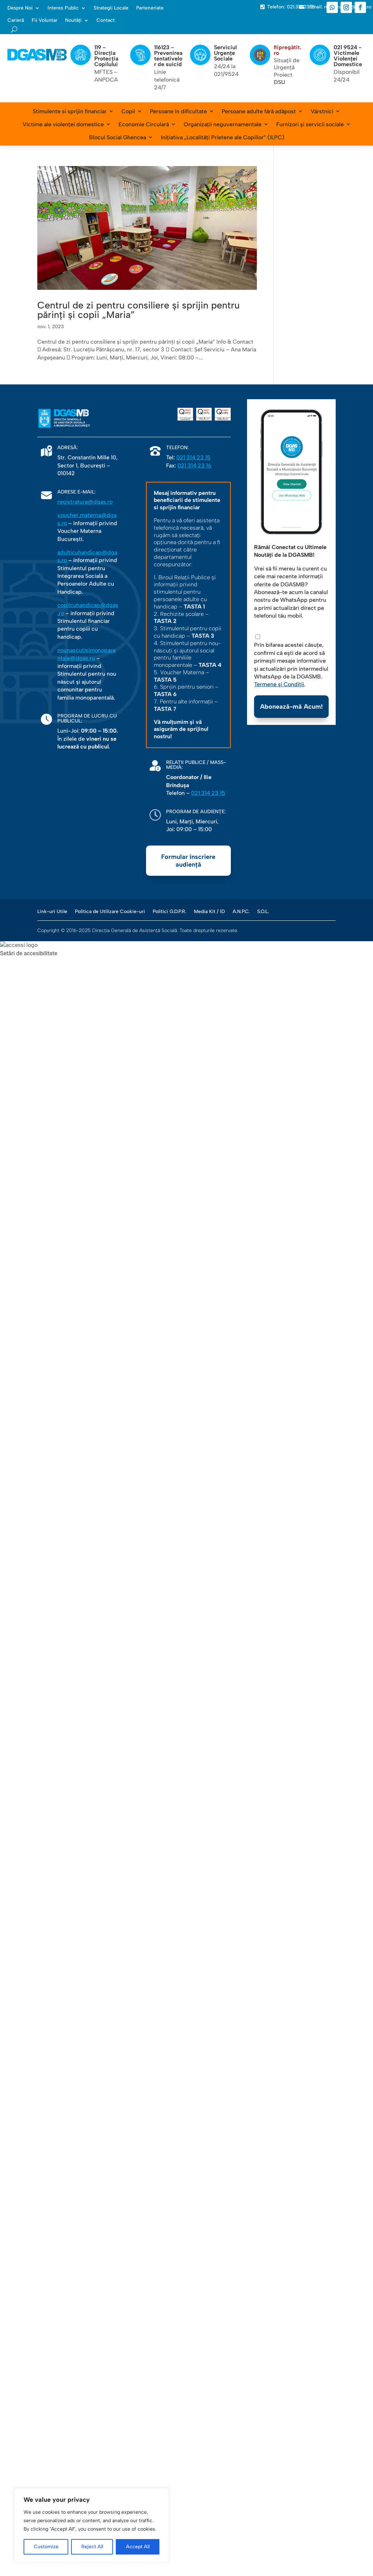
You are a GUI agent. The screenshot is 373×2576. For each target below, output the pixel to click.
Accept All (138, 2547)
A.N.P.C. (241, 911)
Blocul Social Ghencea (117, 137)
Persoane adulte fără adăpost (259, 111)
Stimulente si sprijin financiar (70, 111)
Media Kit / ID (209, 911)
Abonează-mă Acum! (291, 706)
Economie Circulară (144, 124)
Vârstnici (322, 111)
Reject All (92, 2547)
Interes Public (63, 8)
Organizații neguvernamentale (222, 124)
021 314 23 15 (193, 457)
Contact (105, 20)
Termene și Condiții (279, 684)
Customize (46, 2547)
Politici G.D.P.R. (169, 911)
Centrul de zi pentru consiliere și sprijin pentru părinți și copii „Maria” (138, 309)
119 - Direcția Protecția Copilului (106, 56)
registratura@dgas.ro (85, 501)
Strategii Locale (111, 8)
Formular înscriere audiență (188, 860)
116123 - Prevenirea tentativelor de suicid (168, 56)
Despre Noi (20, 8)
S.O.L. (263, 911)
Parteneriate (150, 8)
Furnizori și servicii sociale (310, 124)
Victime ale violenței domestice (63, 124)
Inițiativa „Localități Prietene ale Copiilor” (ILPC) (222, 137)
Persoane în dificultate (178, 111)
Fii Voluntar (44, 20)
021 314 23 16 (194, 465)
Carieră (15, 20)
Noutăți (73, 20)
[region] (91, 2525)
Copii (128, 111)
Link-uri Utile (52, 911)
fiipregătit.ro (287, 50)
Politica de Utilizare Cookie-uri (110, 911)
